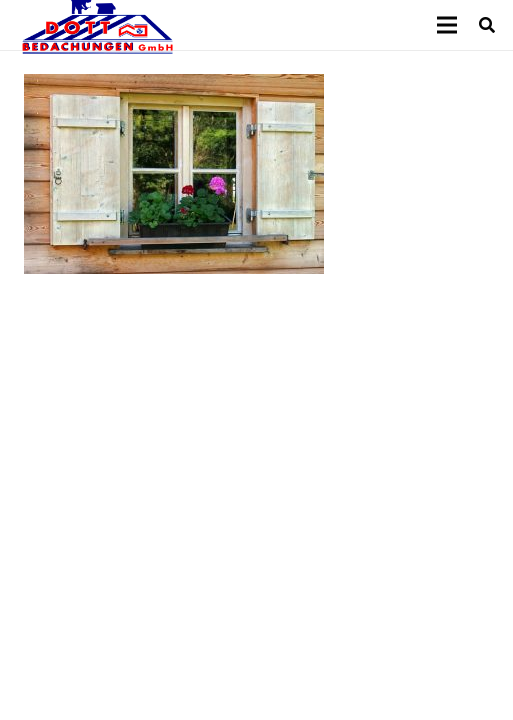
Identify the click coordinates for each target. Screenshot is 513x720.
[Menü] (447, 25)
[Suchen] (487, 25)
